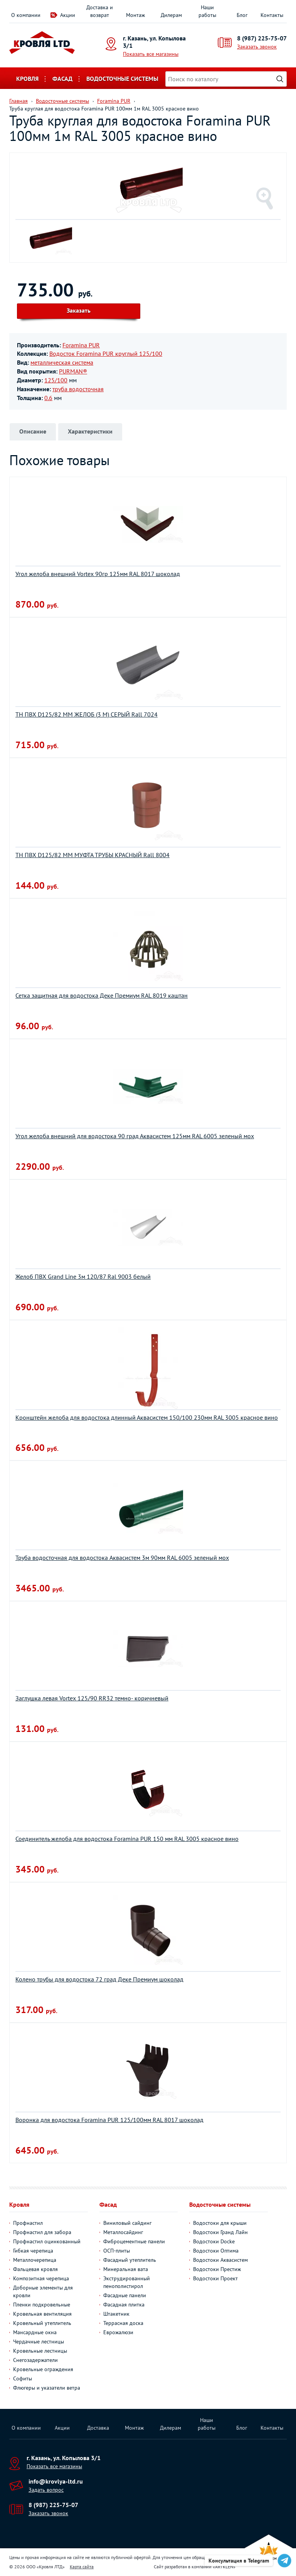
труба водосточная (78, 389)
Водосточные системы (122, 78)
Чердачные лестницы (38, 2341)
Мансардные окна (35, 2332)
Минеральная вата (125, 2269)
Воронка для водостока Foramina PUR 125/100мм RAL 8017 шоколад (109, 2120)
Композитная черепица (41, 2278)
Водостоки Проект (215, 2278)
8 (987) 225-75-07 (262, 38)
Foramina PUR (81, 345)
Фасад (62, 78)
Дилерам (171, 15)
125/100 (55, 380)
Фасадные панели (124, 2295)
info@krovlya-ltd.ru (56, 2481)
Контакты (272, 15)
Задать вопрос (46, 2489)
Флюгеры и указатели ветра (46, 2387)
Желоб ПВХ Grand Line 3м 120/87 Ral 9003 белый (83, 1276)
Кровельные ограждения (43, 2369)
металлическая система (61, 362)
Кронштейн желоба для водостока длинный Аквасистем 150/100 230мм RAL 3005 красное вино (146, 1417)
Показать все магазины (150, 53)
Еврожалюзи (118, 2332)
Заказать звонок (257, 46)
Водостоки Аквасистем (220, 2259)
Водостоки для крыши (220, 2222)
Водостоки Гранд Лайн (220, 2232)
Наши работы (207, 11)
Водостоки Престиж (217, 2269)
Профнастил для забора (42, 2232)
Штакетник (116, 2313)
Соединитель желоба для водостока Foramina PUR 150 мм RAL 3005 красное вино (127, 1838)
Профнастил (28, 2222)
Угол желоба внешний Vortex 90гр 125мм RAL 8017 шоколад (97, 574)
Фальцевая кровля (35, 2269)
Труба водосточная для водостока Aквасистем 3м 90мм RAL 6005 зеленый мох (122, 1557)
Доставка (98, 2427)
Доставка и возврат (99, 11)
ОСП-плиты (116, 2250)
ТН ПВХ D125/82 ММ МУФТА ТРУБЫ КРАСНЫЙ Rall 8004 (92, 855)
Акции (67, 15)
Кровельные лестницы (40, 2350)
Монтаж (135, 15)
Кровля (27, 78)
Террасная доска (123, 2323)
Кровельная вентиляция (42, 2313)
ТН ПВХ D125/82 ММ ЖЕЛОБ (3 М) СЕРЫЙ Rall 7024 (86, 714)
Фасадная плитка (124, 2304)
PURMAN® (73, 371)
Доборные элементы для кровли (43, 2291)
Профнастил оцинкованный (47, 2241)
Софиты (22, 2378)
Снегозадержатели (35, 2360)
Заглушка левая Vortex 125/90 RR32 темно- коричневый (91, 1698)
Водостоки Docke (214, 2241)
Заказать (79, 310)
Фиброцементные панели (134, 2241)
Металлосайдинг (123, 2232)
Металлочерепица (34, 2259)
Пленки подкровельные (41, 2304)
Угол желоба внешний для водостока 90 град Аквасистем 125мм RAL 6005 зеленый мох (134, 1136)
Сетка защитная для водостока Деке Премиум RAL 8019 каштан (101, 995)
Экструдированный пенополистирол (126, 2282)
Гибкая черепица (33, 2250)
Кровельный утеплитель (42, 2323)
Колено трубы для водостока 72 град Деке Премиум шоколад (99, 1979)
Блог (242, 15)
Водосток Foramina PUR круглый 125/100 (105, 353)
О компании (25, 15)
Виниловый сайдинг (127, 2222)
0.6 (48, 398)
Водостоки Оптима (216, 2250)
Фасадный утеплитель (129, 2259)
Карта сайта (82, 2566)
